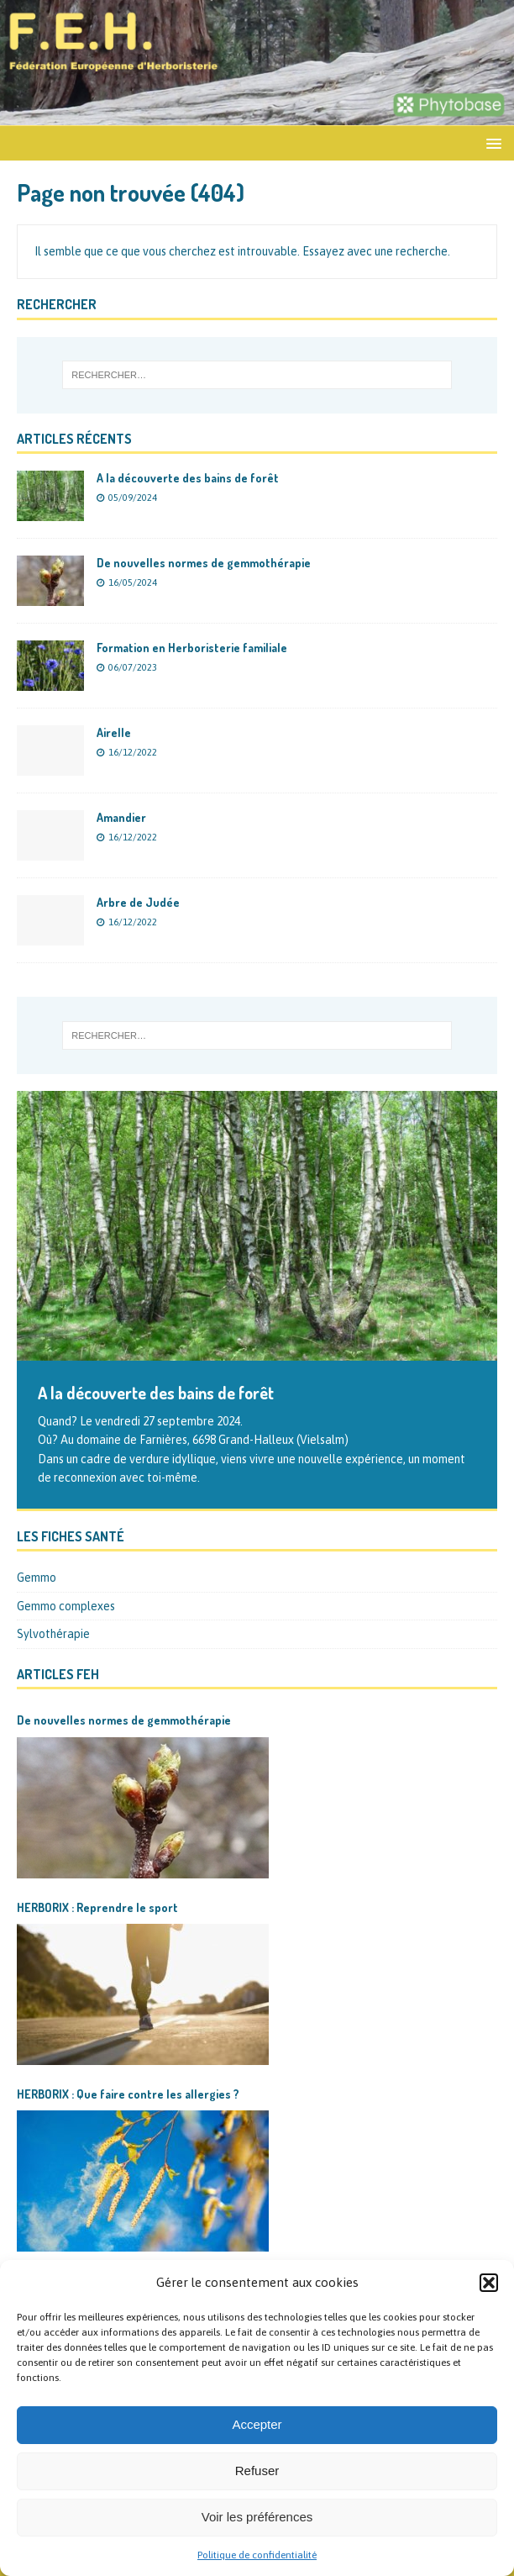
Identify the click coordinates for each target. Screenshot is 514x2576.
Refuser (257, 2470)
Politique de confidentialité (257, 2555)
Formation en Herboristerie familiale (192, 647)
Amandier (121, 817)
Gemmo (36, 1577)
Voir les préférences (257, 2517)
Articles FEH (58, 1674)
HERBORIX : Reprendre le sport (97, 1907)
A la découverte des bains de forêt (188, 478)
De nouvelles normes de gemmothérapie (204, 563)
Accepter (256, 2424)
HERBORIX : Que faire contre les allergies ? (128, 2094)
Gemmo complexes (66, 1606)
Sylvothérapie (53, 1634)
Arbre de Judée (138, 902)
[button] (488, 2282)
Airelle (114, 732)
